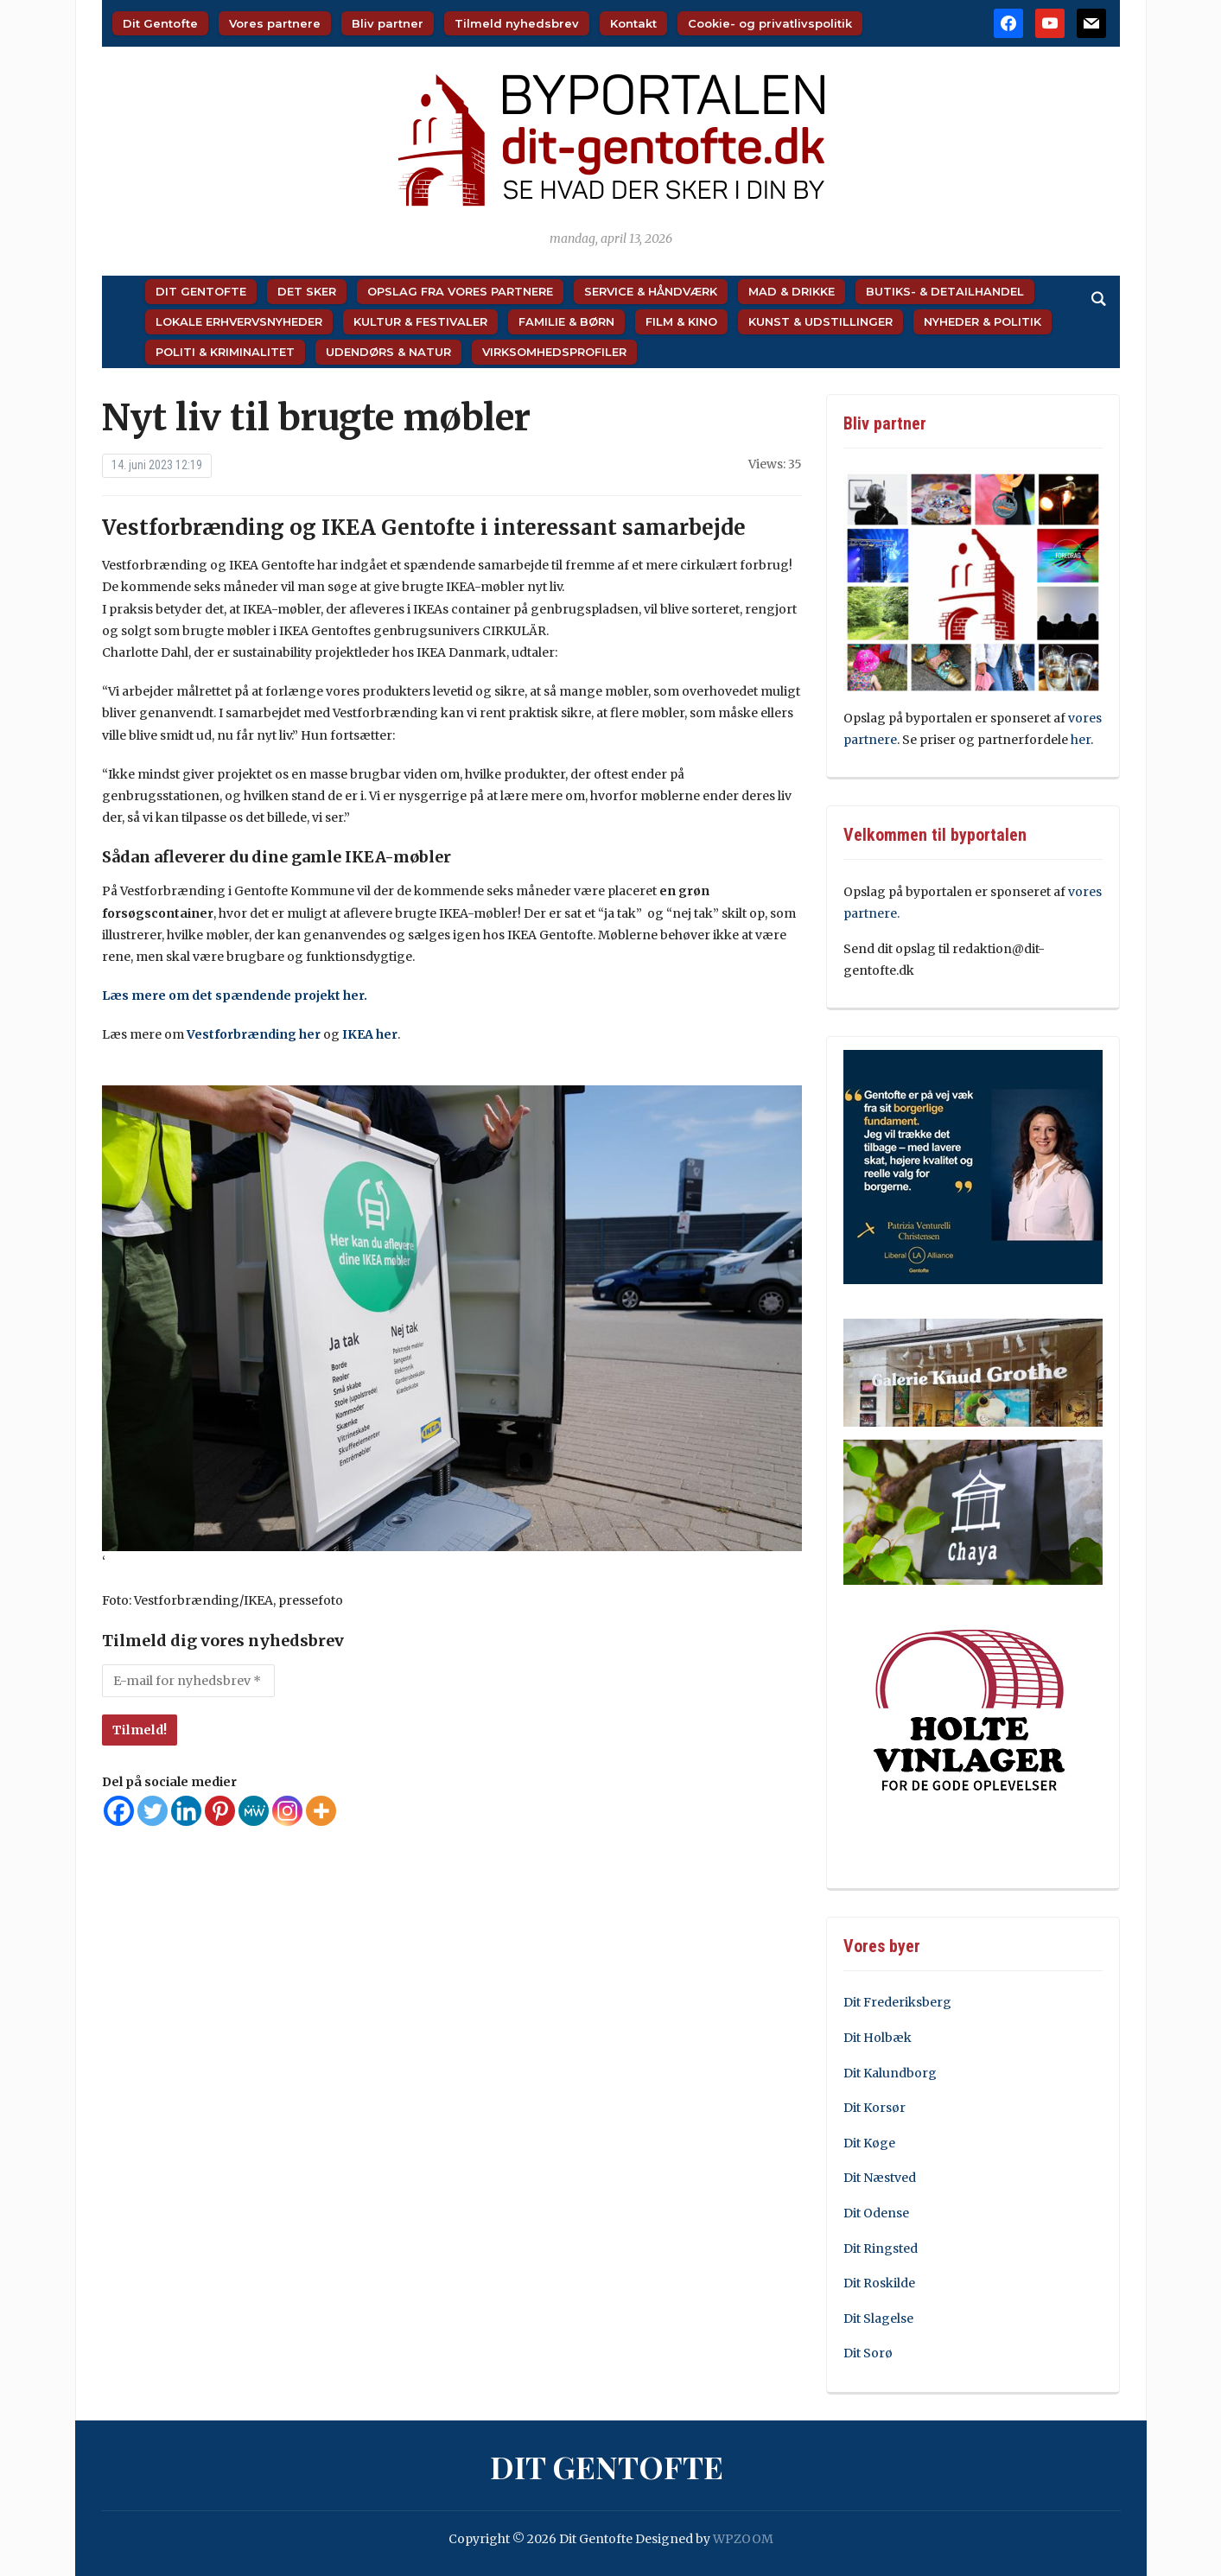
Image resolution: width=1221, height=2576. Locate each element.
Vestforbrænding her (254, 1034)
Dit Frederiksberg (897, 2002)
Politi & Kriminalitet (225, 352)
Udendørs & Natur (388, 352)
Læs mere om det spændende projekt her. (234, 995)
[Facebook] (119, 1811)
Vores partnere (275, 23)
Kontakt (633, 23)
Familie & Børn (566, 321)
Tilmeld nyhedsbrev (517, 23)
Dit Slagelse (878, 2318)
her (1081, 739)
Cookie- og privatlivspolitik (770, 23)
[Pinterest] (220, 1811)
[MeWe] (253, 1811)
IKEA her (369, 1034)
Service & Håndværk (650, 291)
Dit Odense (876, 2213)
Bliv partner (387, 23)
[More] (321, 1811)
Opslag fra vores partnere (460, 291)
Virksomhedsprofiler (554, 352)
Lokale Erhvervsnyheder (239, 321)
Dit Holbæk (877, 2037)
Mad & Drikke (791, 291)
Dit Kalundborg (890, 2073)
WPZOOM (743, 2539)
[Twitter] (152, 1811)
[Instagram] (287, 1811)
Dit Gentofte (160, 23)
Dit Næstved (879, 2177)
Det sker (306, 291)
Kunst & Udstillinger (820, 321)
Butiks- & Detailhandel (945, 291)
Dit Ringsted (880, 2248)
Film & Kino (681, 321)
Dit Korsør (874, 2107)
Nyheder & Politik (982, 321)
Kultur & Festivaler (420, 321)
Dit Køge (869, 2143)
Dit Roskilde (879, 2283)
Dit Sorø (868, 2353)
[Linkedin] (186, 1811)
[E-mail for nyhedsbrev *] (188, 1680)
